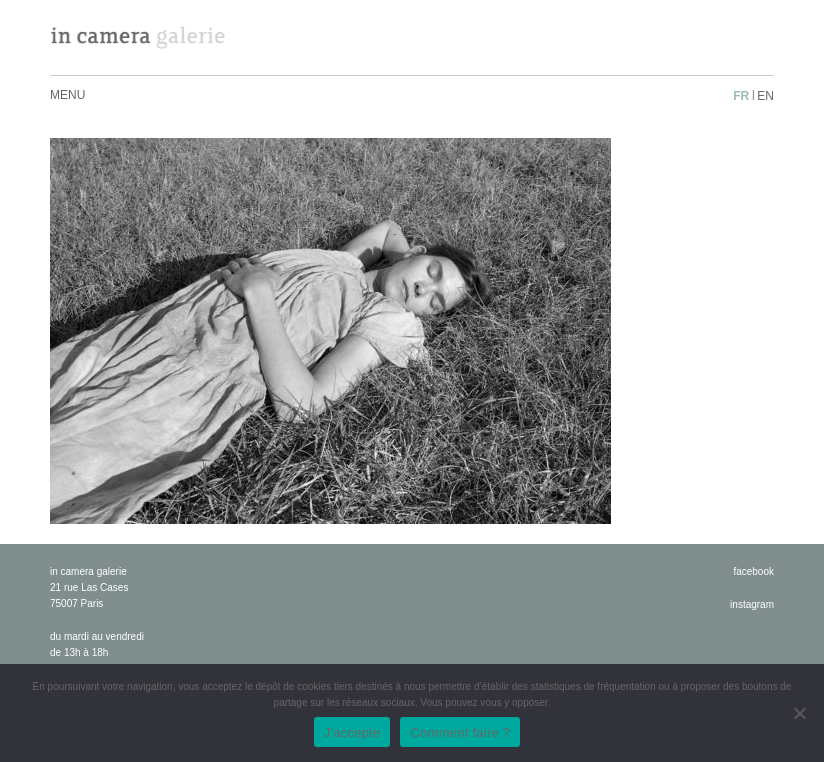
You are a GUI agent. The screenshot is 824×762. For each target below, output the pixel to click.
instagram (752, 604)
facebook (753, 571)
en (765, 96)
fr (741, 96)
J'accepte (352, 732)
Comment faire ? (460, 732)
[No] (799, 713)
